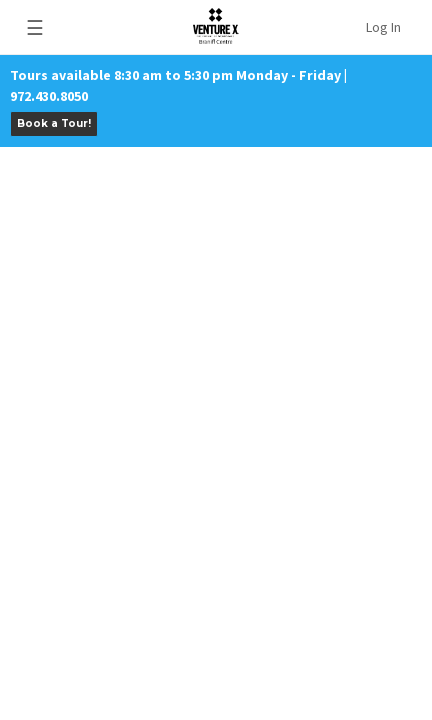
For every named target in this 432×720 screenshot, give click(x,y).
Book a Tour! (54, 123)
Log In (383, 27)
